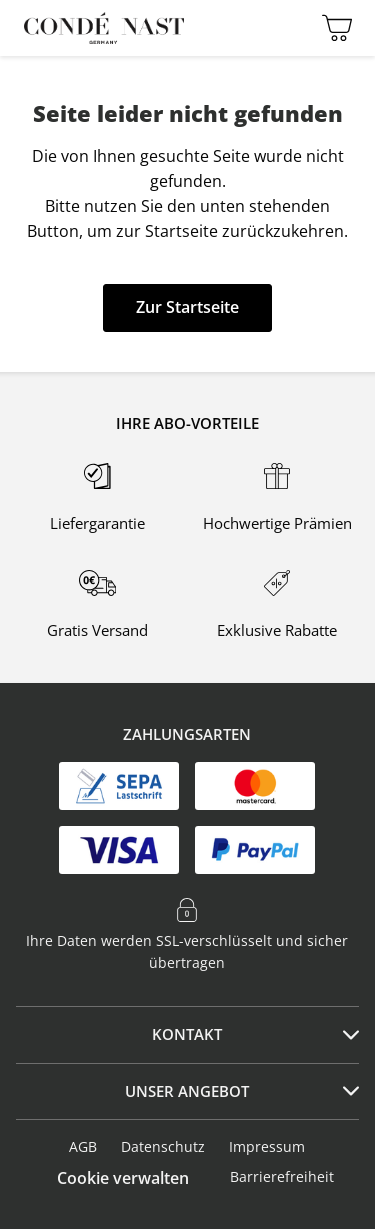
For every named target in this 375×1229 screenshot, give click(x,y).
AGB (83, 1146)
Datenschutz (163, 1146)
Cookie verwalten (123, 1178)
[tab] (187, 1035)
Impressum (267, 1146)
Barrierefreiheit (282, 1176)
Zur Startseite (187, 307)
